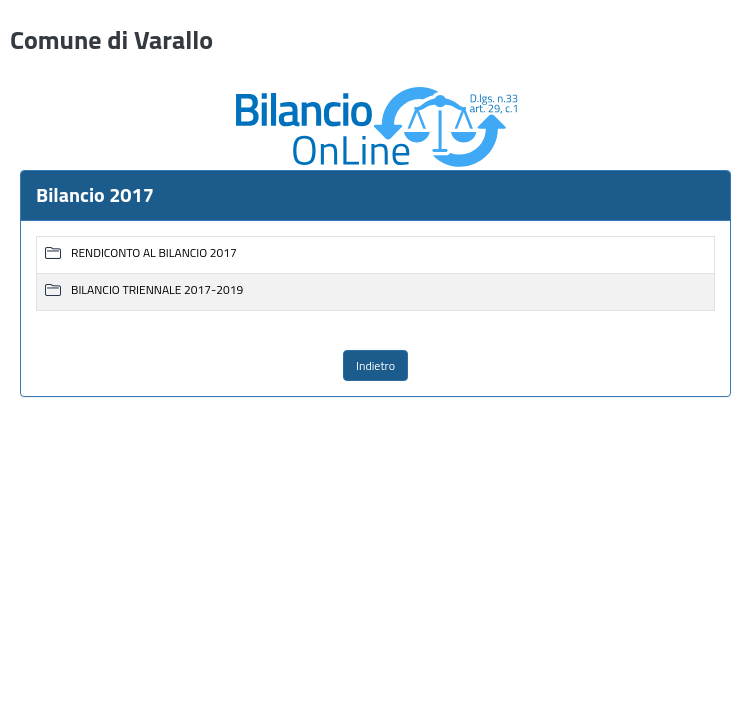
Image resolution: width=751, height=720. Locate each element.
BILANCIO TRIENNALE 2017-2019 (157, 290)
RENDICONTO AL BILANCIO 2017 (154, 253)
